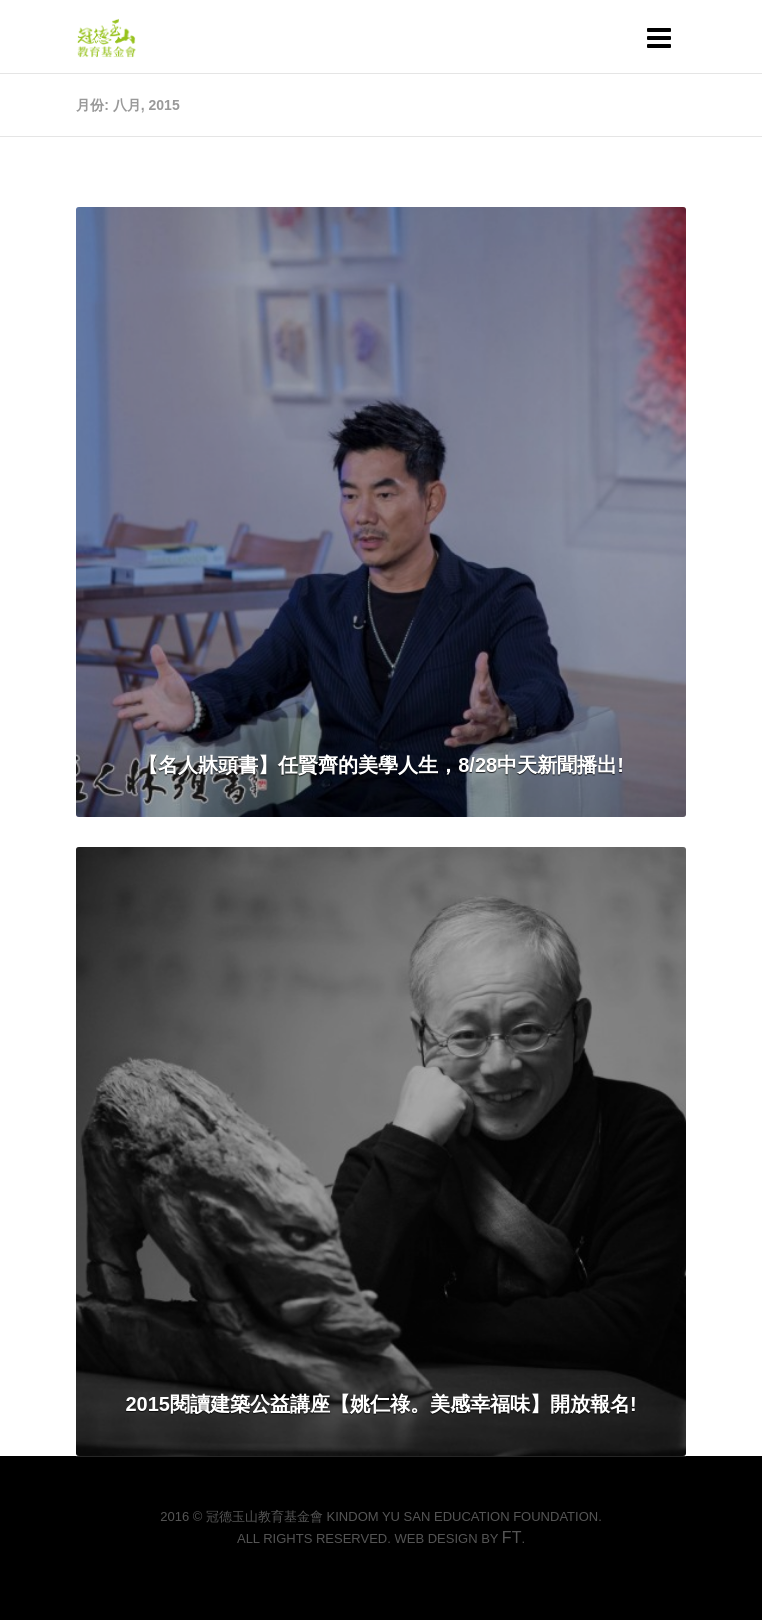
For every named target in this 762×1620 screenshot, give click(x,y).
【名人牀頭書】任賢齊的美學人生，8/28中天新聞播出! (381, 765)
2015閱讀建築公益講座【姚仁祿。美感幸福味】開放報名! (380, 1404)
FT (512, 1537)
